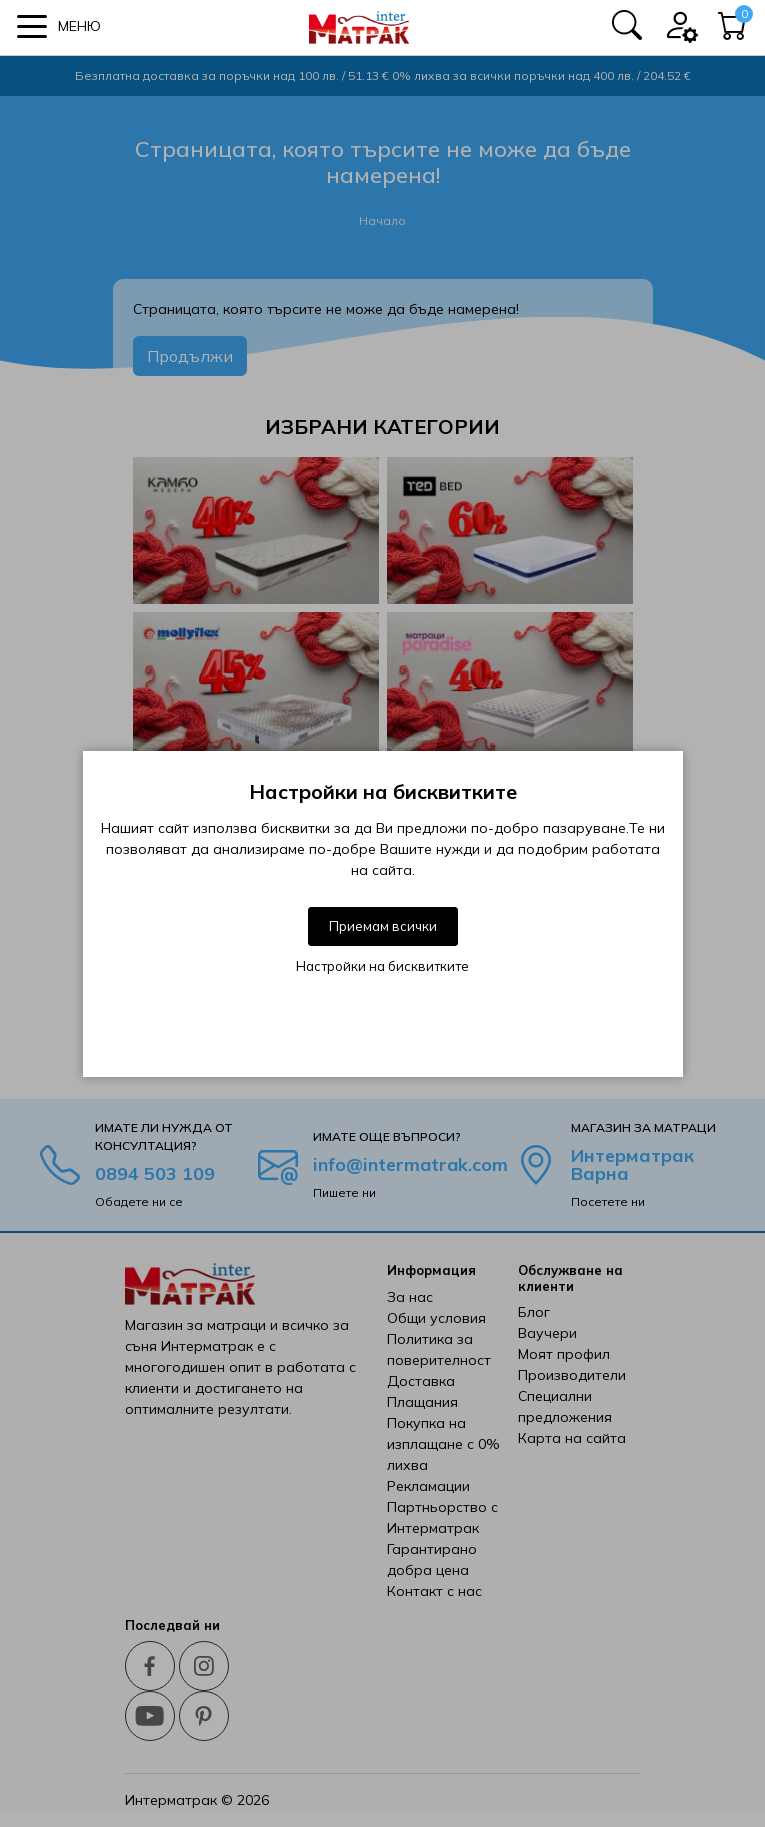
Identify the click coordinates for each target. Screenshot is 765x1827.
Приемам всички (383, 926)
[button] (59, 26)
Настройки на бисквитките (382, 966)
